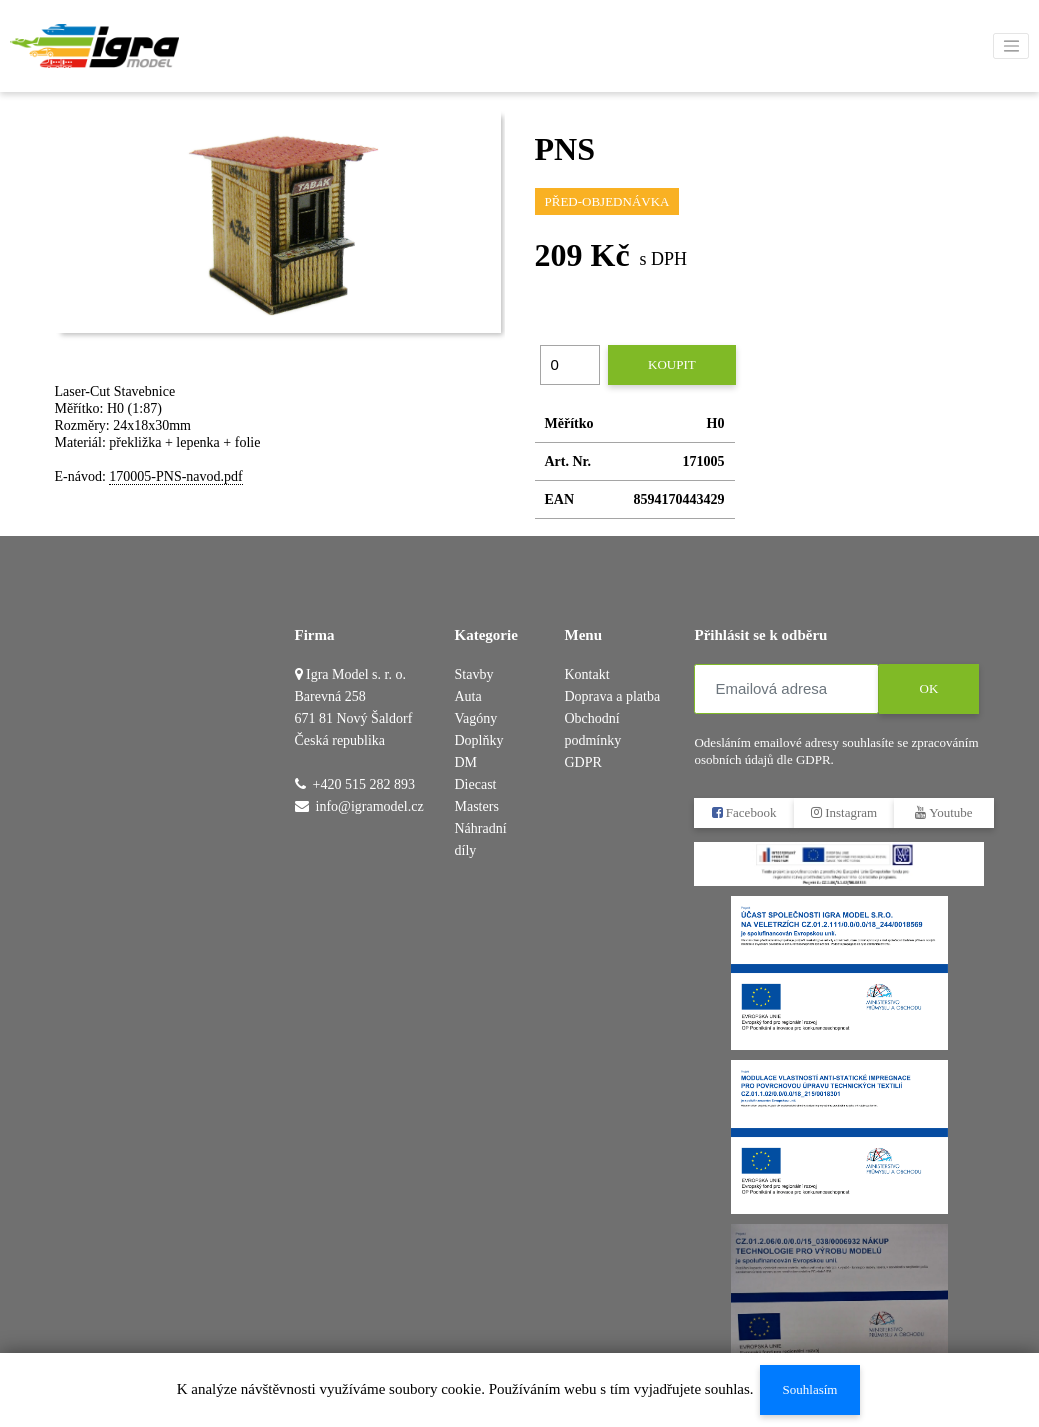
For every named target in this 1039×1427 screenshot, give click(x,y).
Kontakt (586, 674)
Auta (468, 696)
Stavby (474, 674)
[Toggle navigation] (1011, 46)
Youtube (944, 812)
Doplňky (479, 740)
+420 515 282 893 (364, 784)
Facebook (744, 812)
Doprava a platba (612, 696)
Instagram (844, 812)
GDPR (582, 762)
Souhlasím (809, 1389)
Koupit (672, 364)
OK (929, 688)
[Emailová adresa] (786, 689)
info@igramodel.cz (370, 806)
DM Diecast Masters (477, 784)
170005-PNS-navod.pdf (175, 476)
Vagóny (476, 718)
